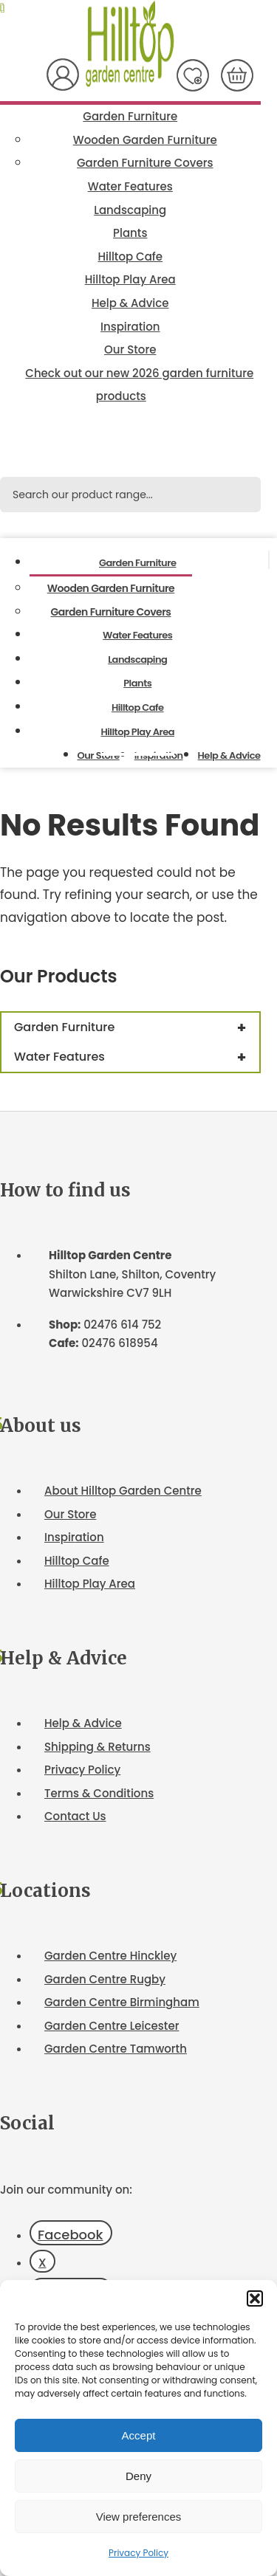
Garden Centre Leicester (111, 2025)
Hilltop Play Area (130, 279)
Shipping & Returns (97, 1746)
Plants (130, 233)
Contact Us (75, 1816)
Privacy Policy (138, 2552)
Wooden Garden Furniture (145, 140)
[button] (254, 2298)
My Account (63, 74)
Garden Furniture (130, 116)
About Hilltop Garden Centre (123, 1490)
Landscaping (130, 210)
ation (89, 1537)
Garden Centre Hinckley (110, 1955)
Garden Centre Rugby (104, 1979)
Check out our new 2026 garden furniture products (139, 384)
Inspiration (130, 326)
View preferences (139, 2516)
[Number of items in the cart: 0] (237, 75)
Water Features (130, 186)
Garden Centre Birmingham (121, 2002)
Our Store (130, 349)
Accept (139, 2435)
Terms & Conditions (99, 1793)
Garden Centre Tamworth (115, 2048)
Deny (138, 2476)
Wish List (193, 75)
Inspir (59, 1537)
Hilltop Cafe (130, 256)
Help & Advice (130, 303)
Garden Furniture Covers (145, 163)
